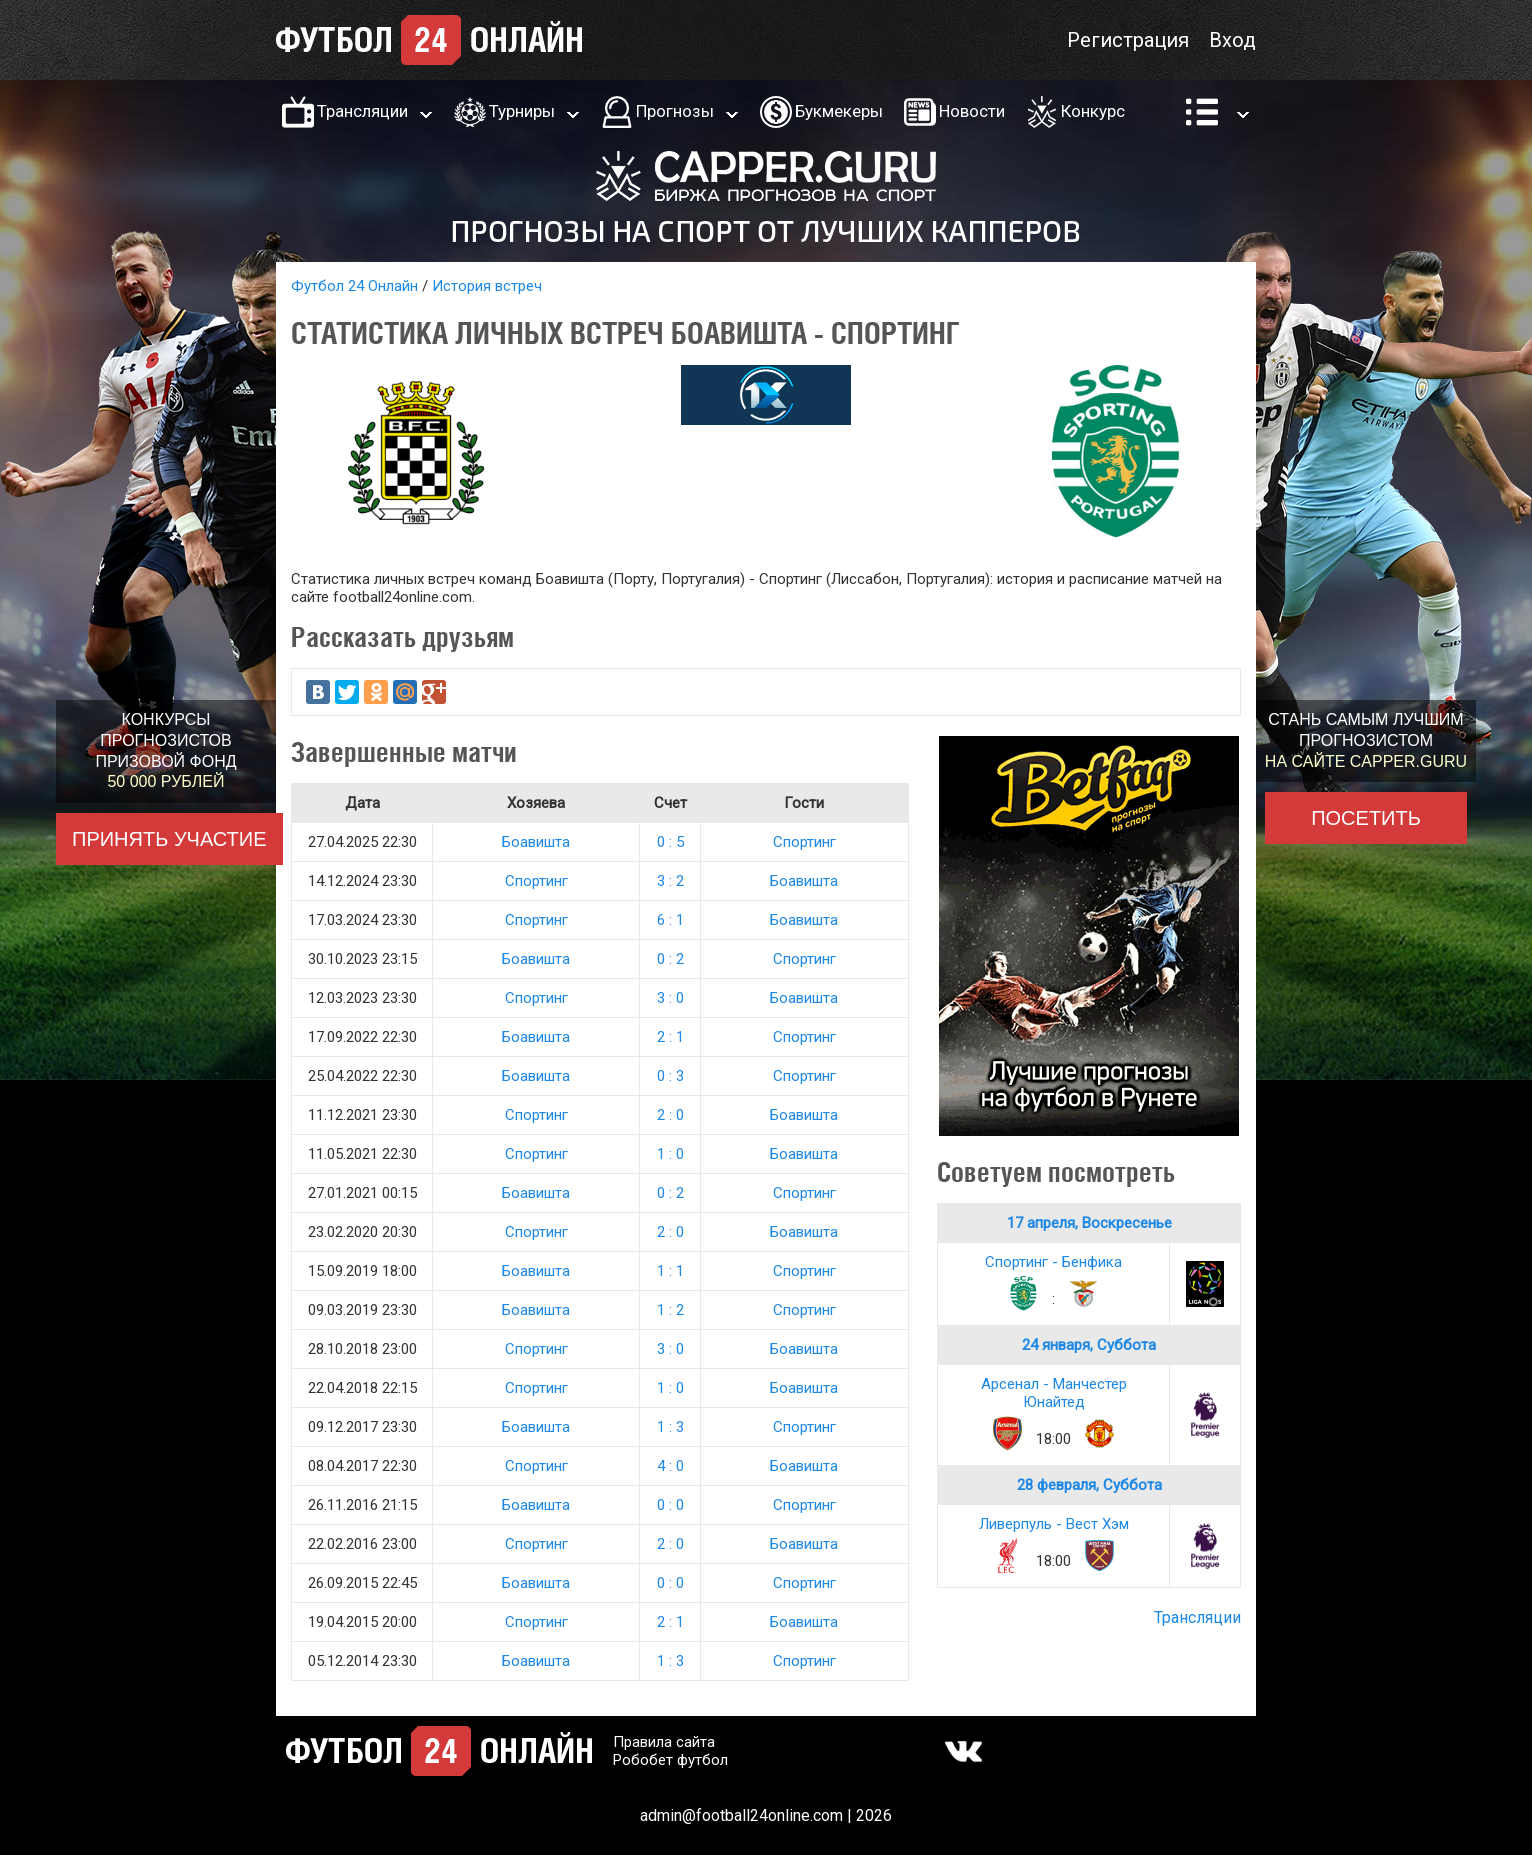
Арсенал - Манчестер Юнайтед (1054, 1393)
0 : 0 (670, 1505)
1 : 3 (670, 1427)
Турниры (522, 111)
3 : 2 (670, 881)
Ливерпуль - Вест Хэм (1054, 1524)
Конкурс (1093, 111)
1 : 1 (670, 1271)
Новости (972, 111)
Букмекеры (839, 111)
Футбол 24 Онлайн (354, 286)
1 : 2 (670, 1310)
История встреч (487, 286)
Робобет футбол (670, 1760)
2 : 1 (670, 1037)
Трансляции (362, 111)
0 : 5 (670, 842)
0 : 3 (670, 1076)
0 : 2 (670, 959)
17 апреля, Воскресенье (1089, 1223)
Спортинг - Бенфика (1053, 1262)
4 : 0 (670, 1466)
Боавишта (536, 842)
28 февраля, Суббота (1089, 1485)
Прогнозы (675, 111)
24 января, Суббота (1089, 1345)
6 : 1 (670, 920)
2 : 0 (670, 1115)
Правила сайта (664, 1742)
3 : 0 (670, 998)
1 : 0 (670, 1154)
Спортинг (804, 842)
